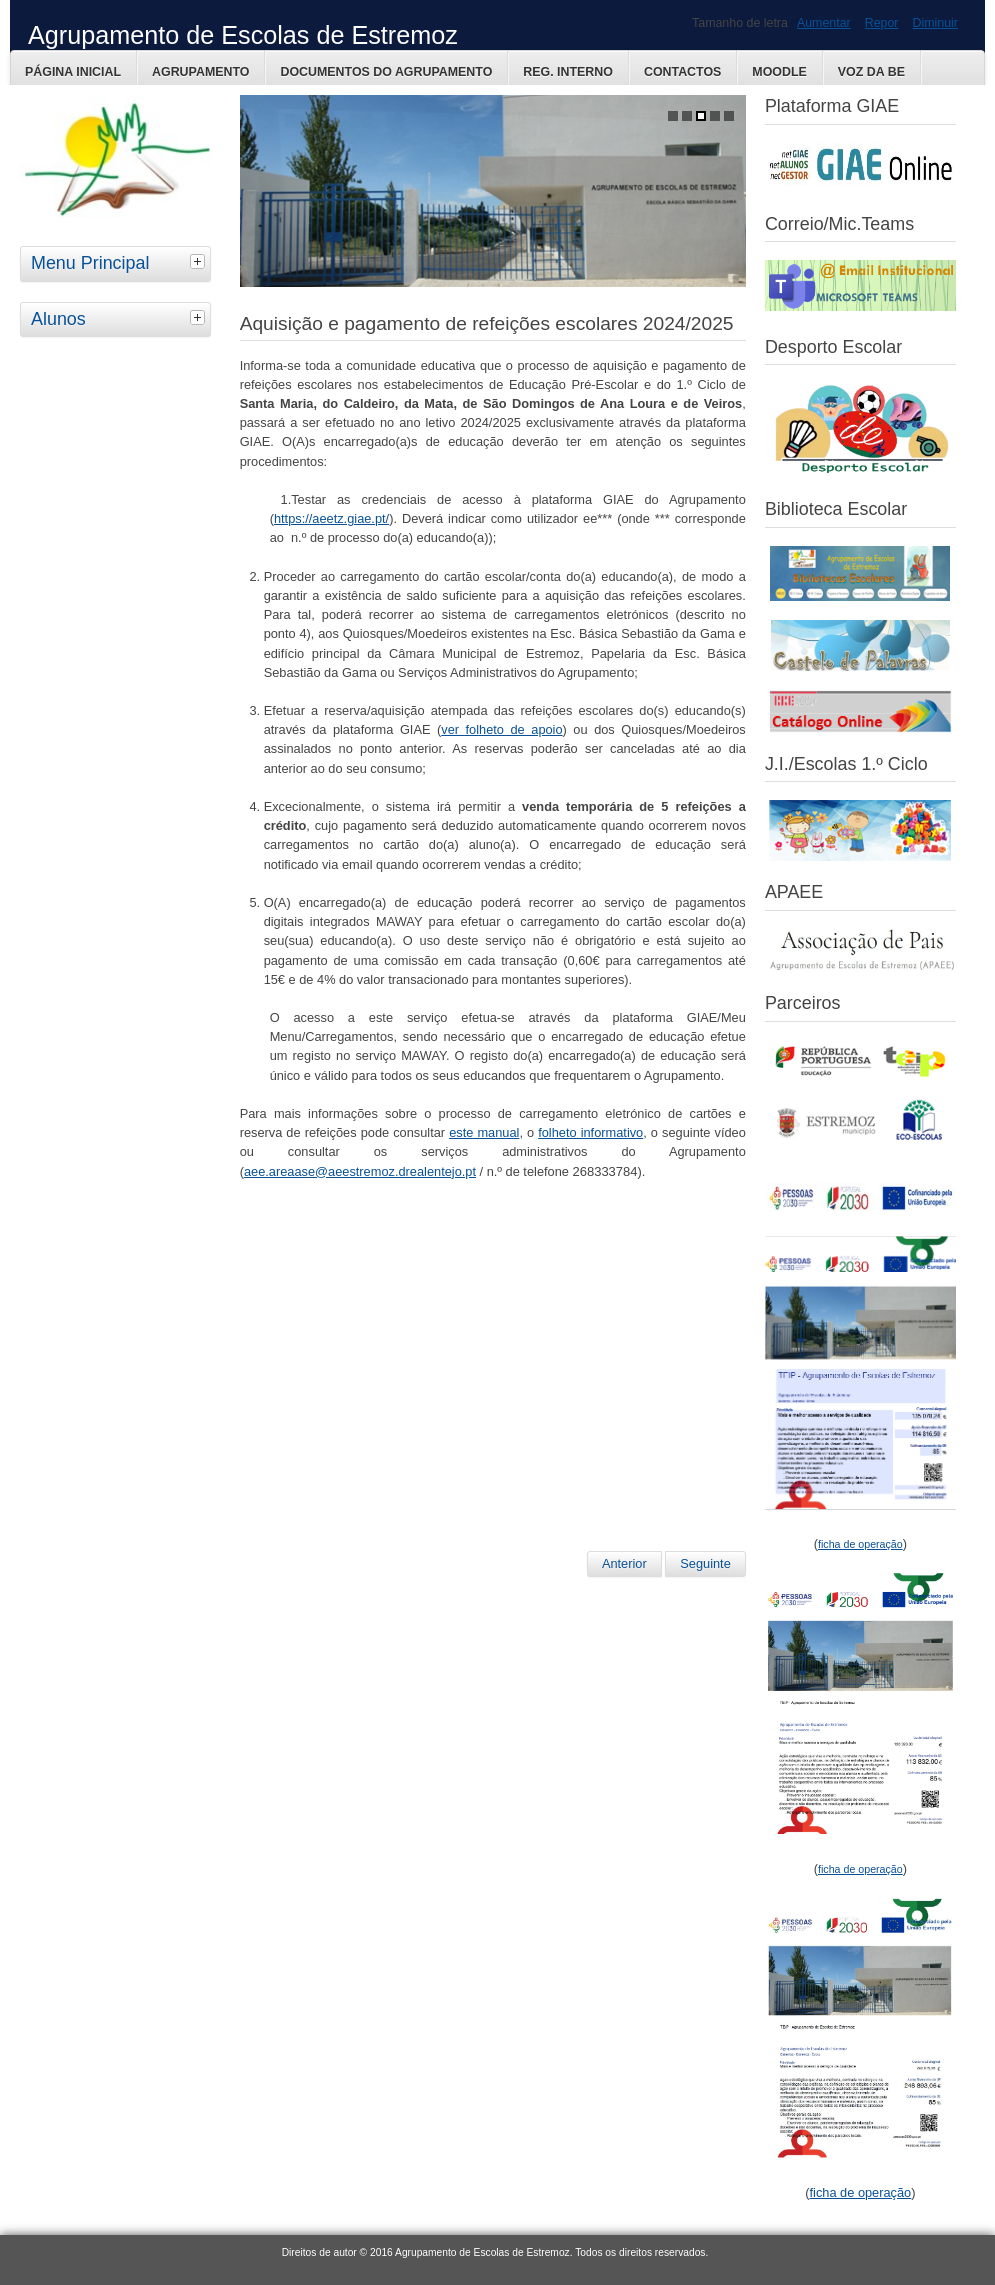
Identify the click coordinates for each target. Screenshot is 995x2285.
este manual (484, 1132)
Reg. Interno (568, 72)
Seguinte (705, 1563)
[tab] (200, 261)
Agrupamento (200, 72)
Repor (882, 23)
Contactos (682, 72)
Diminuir (936, 23)
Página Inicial (73, 72)
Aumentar (824, 23)
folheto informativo (590, 1132)
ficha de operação (861, 2192)
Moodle (779, 72)
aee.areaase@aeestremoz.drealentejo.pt (360, 1171)
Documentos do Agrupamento (386, 72)
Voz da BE (871, 72)
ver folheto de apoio (501, 729)
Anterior (624, 1563)
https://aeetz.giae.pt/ (331, 518)
